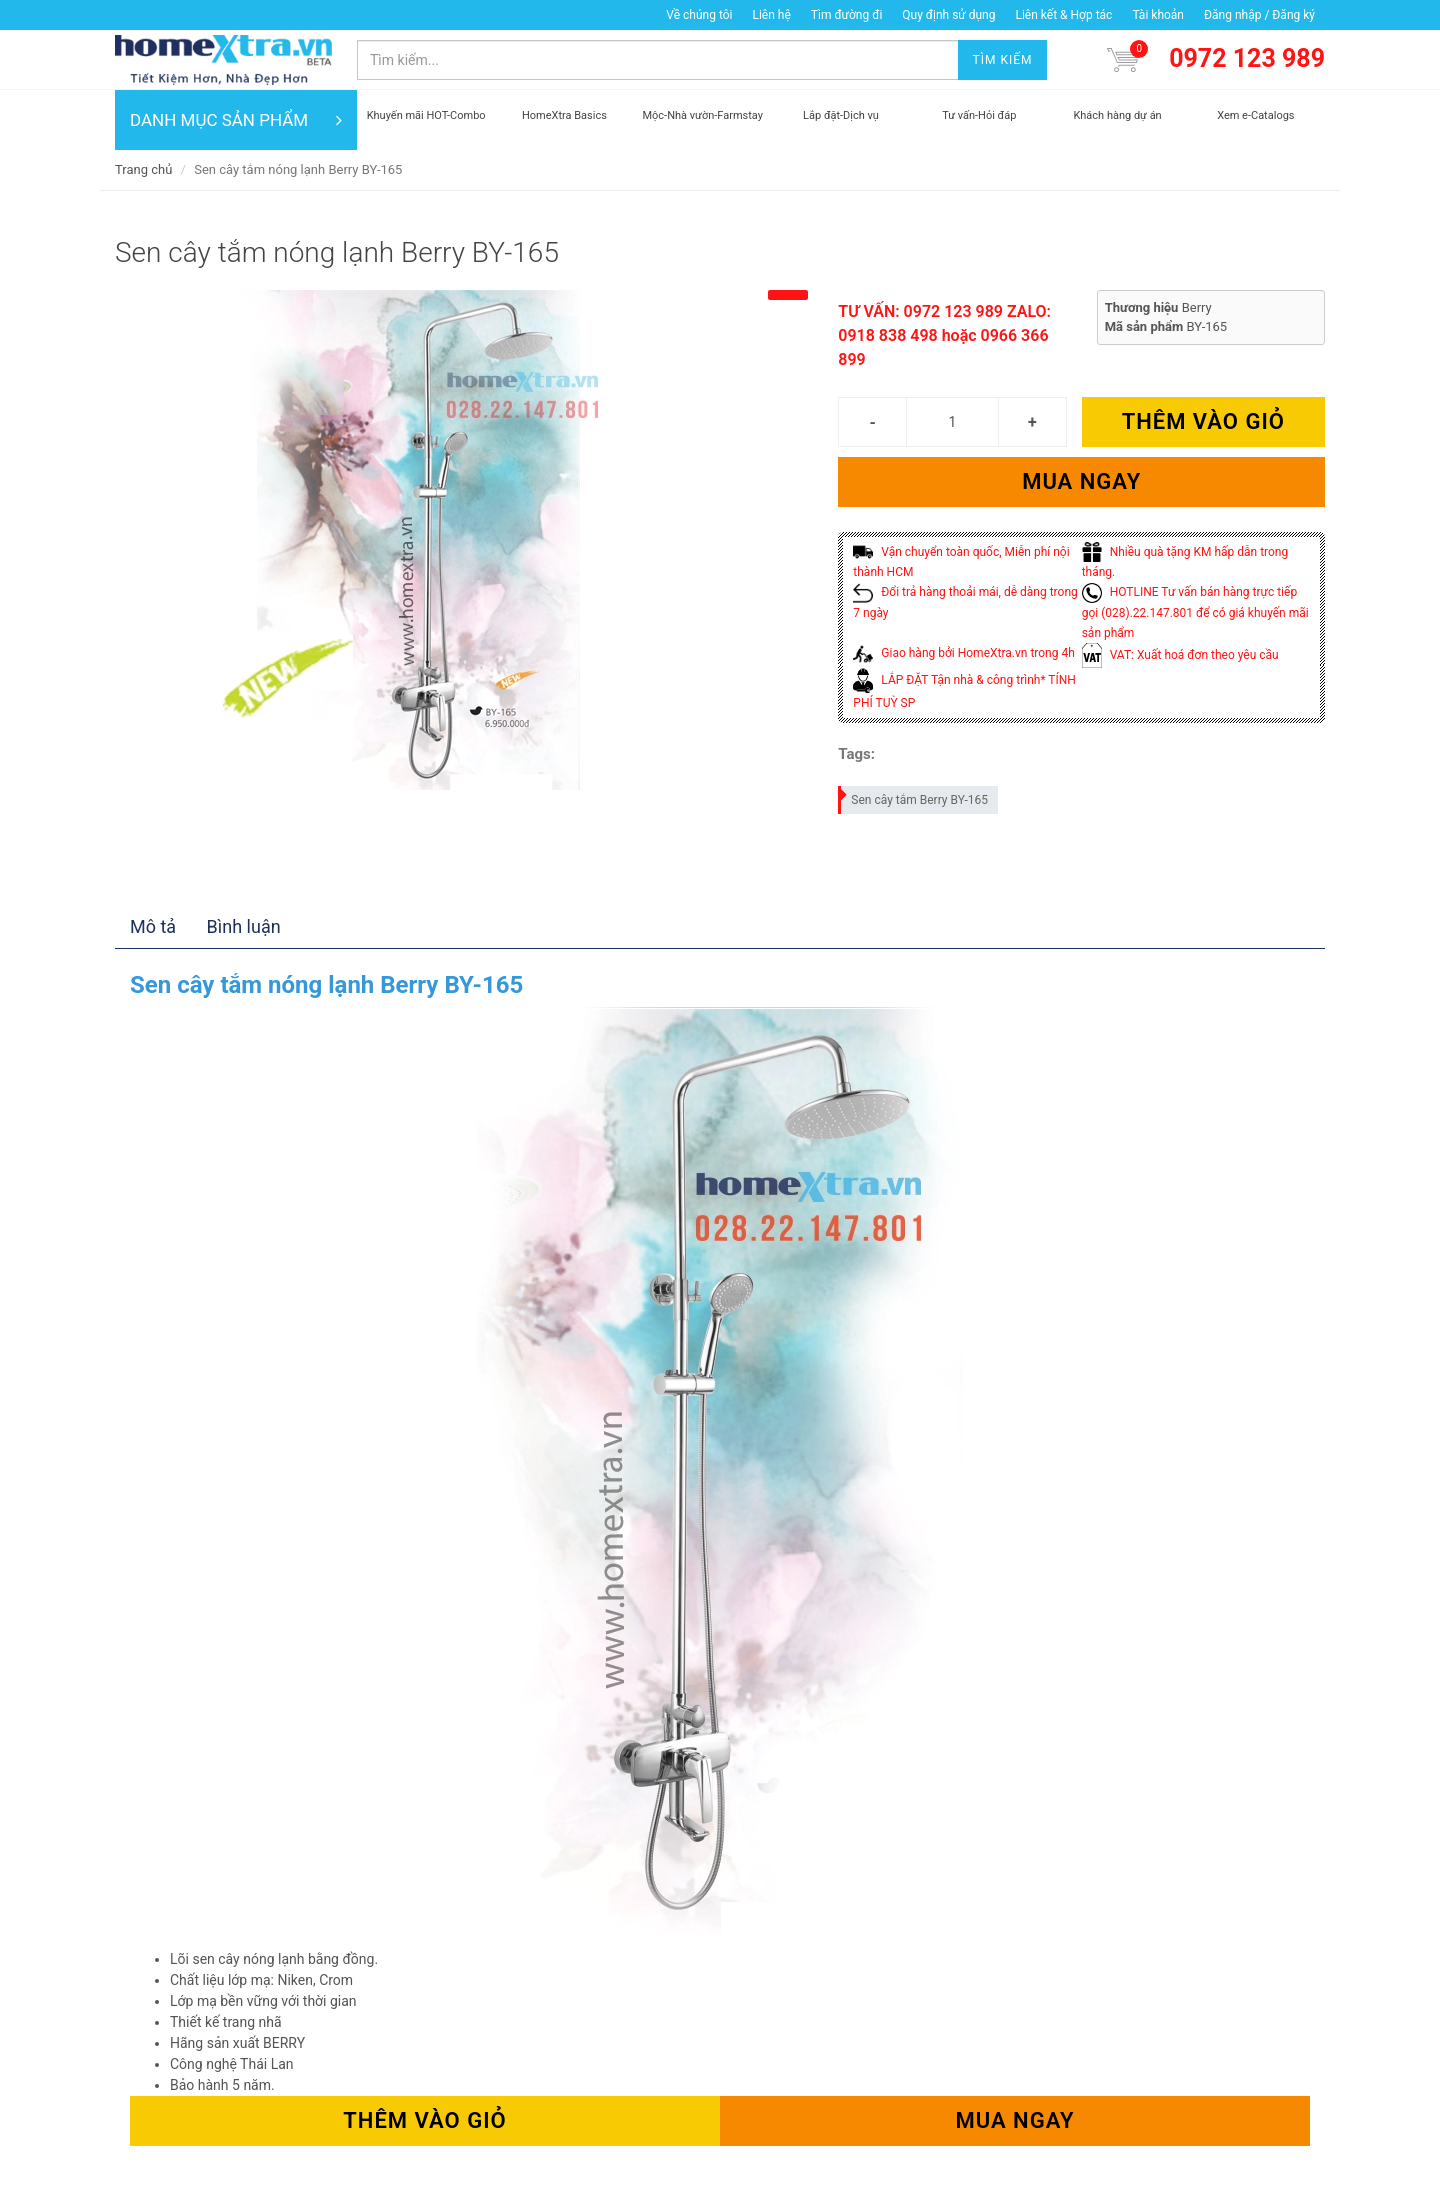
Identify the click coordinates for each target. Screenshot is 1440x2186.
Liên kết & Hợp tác (1063, 15)
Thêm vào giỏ (1203, 421)
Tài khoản (1158, 15)
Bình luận (244, 926)
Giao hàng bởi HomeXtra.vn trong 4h (963, 653)
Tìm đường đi (847, 15)
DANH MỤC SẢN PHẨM (236, 120)
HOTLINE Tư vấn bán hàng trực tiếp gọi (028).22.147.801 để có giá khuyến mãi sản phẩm (1195, 612)
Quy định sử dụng (948, 15)
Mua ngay (1081, 481)
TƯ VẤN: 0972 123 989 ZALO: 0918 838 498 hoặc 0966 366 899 (944, 335)
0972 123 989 (1247, 58)
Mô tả (153, 926)
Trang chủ (143, 169)
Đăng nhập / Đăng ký (1259, 15)
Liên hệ (771, 15)
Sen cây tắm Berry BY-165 (914, 796)
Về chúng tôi (699, 15)
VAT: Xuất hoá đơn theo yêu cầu (1180, 655)
